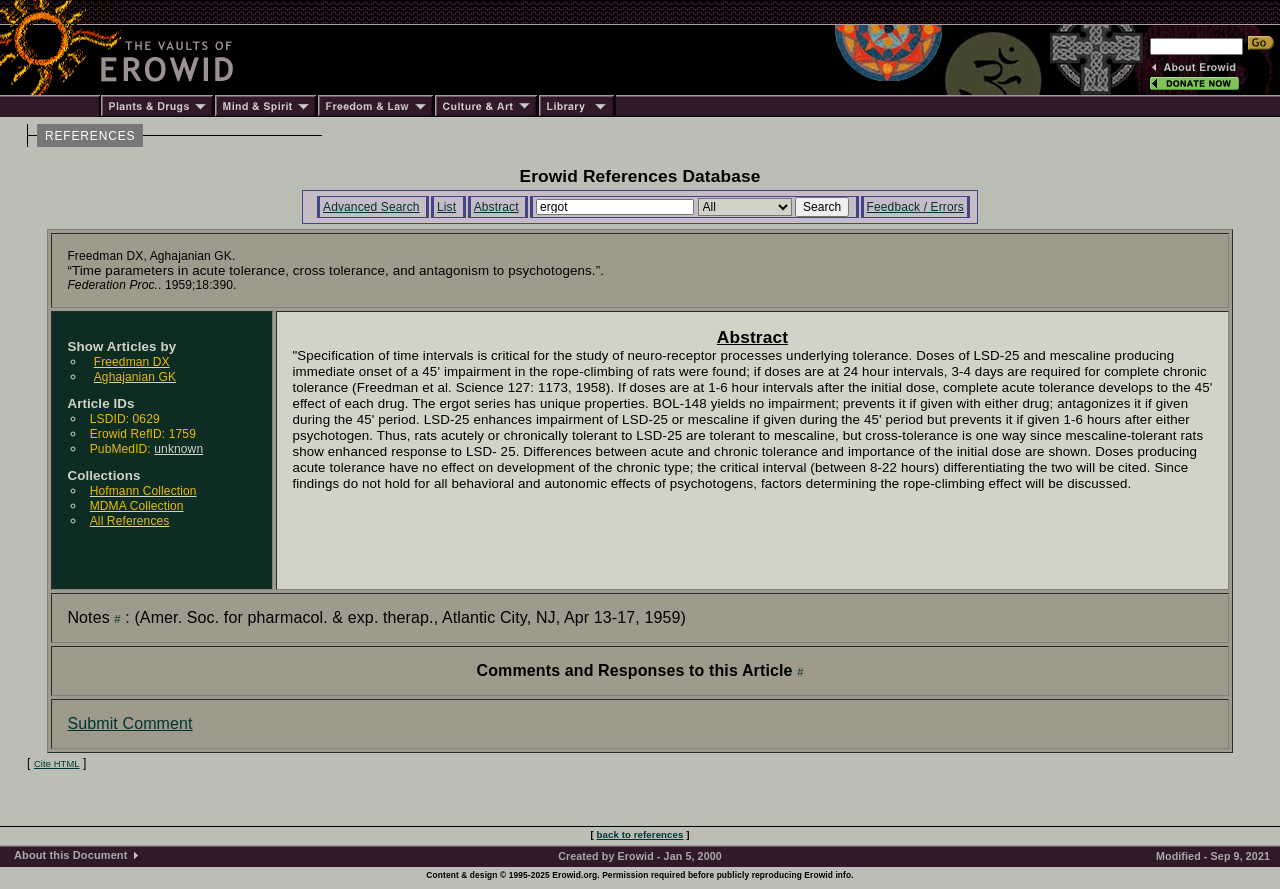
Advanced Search (371, 207)
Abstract (496, 207)
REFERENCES (90, 136)
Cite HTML (57, 764)
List (446, 207)
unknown (178, 449)
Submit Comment (129, 723)
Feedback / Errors (915, 207)
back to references (640, 834)
